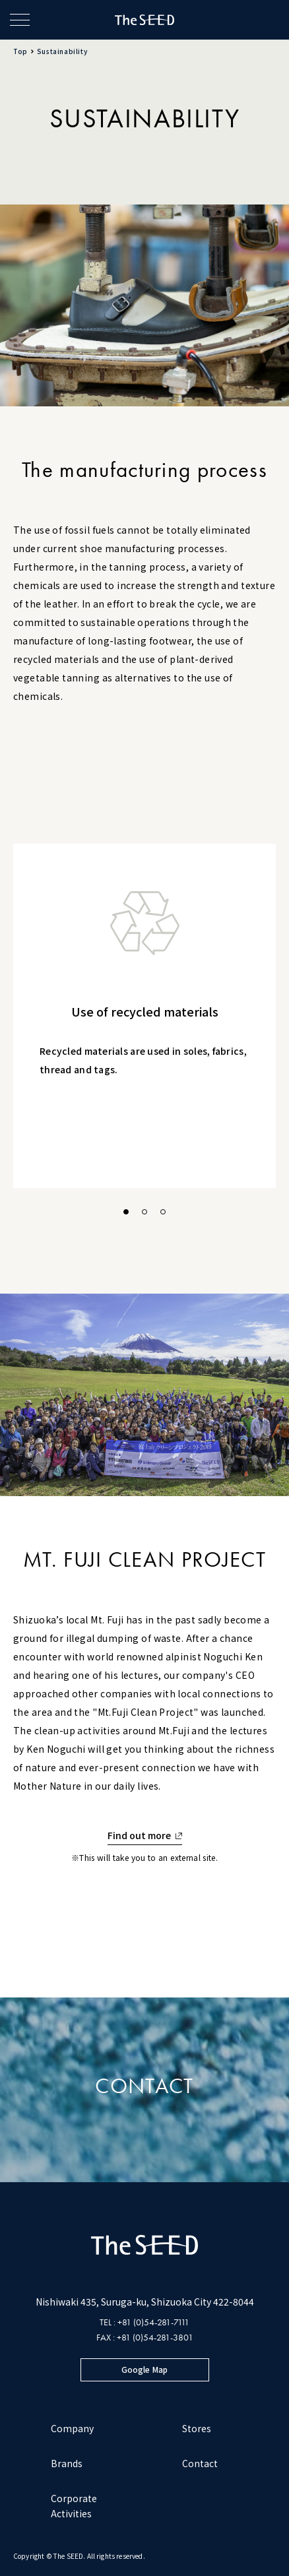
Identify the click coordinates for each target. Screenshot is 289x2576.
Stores (196, 2428)
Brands (66, 2463)
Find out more (140, 1835)
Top (20, 51)
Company (72, 2428)
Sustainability (62, 51)
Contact (200, 2463)
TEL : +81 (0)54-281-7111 (144, 2322)
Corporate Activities (74, 2506)
